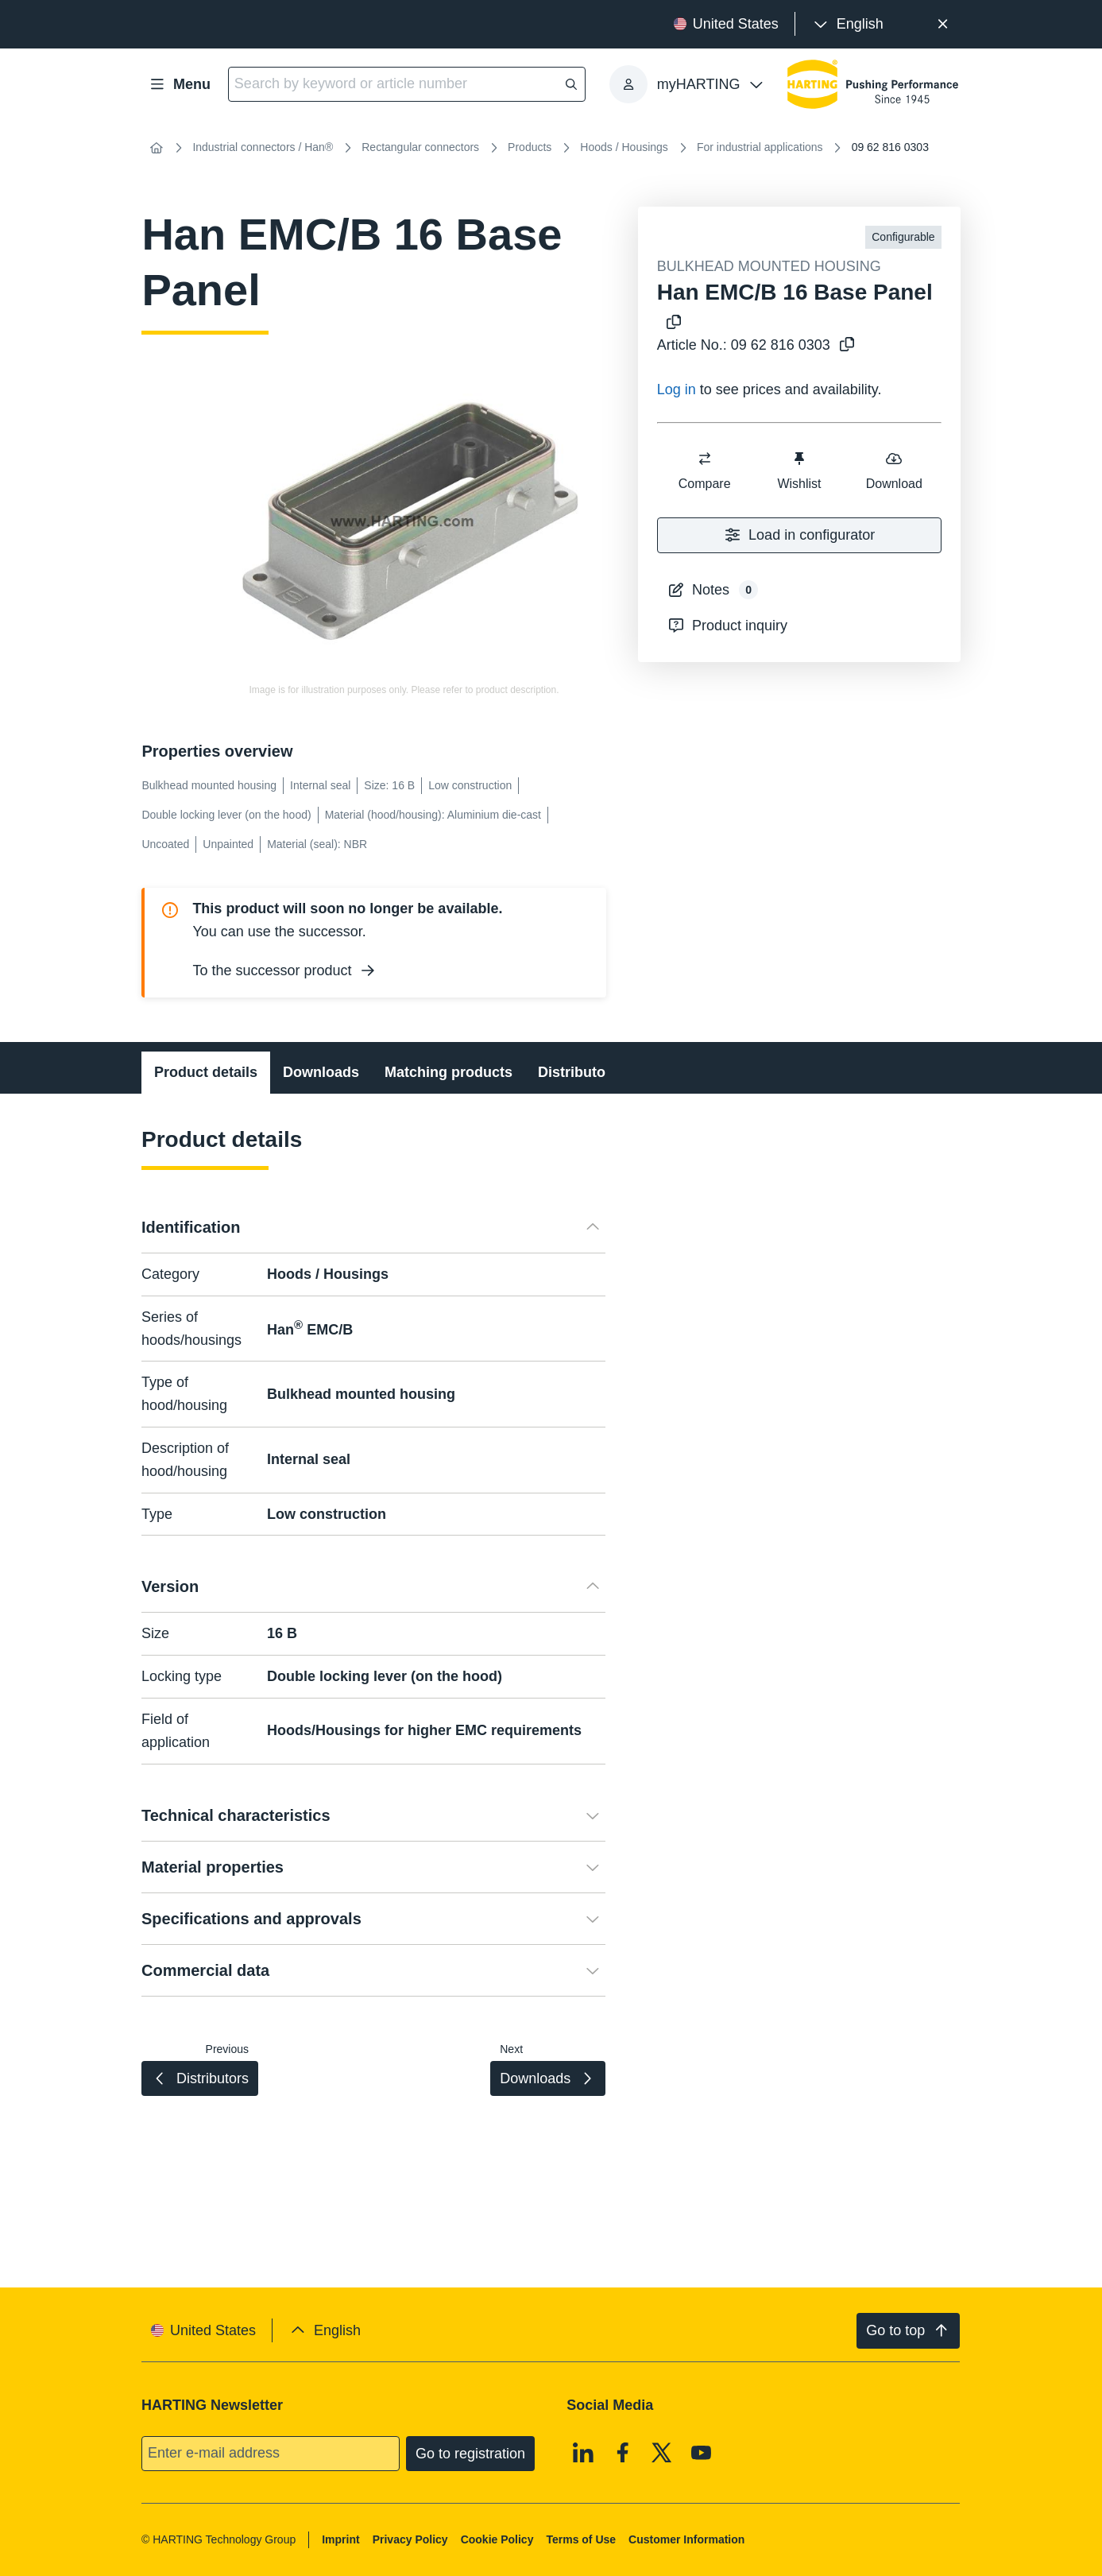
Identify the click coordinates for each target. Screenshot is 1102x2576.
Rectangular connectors (420, 147)
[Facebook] (623, 2452)
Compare (704, 470)
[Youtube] (701, 2452)
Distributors (578, 1072)
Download (893, 470)
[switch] (704, 458)
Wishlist (799, 470)
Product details (205, 1072)
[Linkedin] (584, 2452)
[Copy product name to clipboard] (670, 323)
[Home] (155, 148)
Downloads (321, 1072)
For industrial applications (760, 147)
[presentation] (847, 24)
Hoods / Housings (624, 147)
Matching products (448, 1072)
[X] (662, 2452)
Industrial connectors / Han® (262, 147)
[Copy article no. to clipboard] (843, 345)
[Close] (943, 24)
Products (529, 147)
